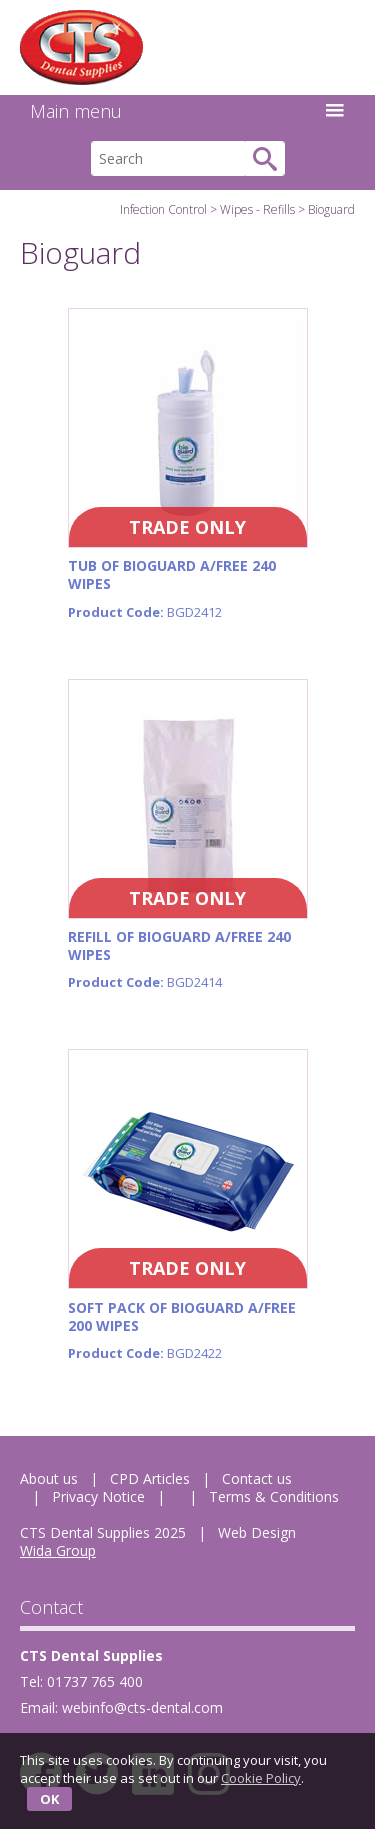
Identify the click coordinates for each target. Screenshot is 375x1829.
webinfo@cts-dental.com (142, 1707)
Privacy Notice (98, 1496)
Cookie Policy (261, 1778)
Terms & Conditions (274, 1496)
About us (49, 1478)
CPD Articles (150, 1478)
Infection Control (163, 209)
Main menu (187, 111)
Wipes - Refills (257, 209)
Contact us (257, 1478)
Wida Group (58, 1550)
